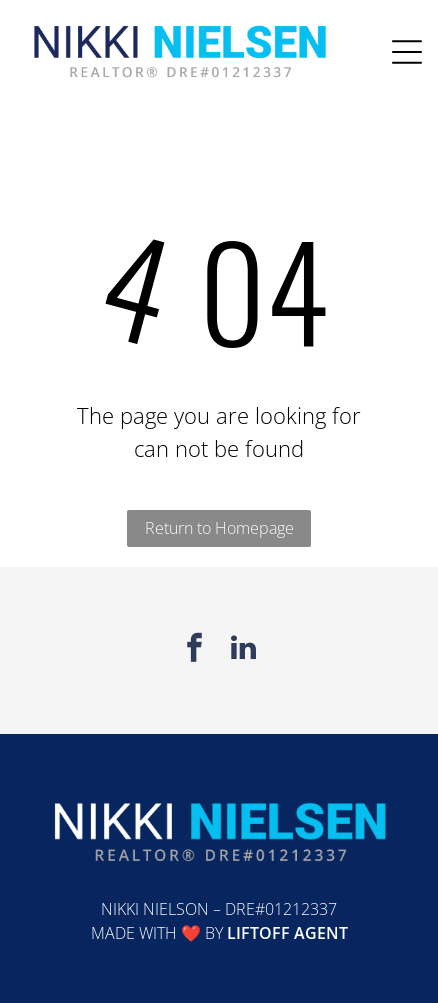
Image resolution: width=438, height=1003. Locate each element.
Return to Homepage (219, 528)
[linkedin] (244, 650)
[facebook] (195, 650)
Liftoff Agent (287, 933)
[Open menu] (407, 52)
